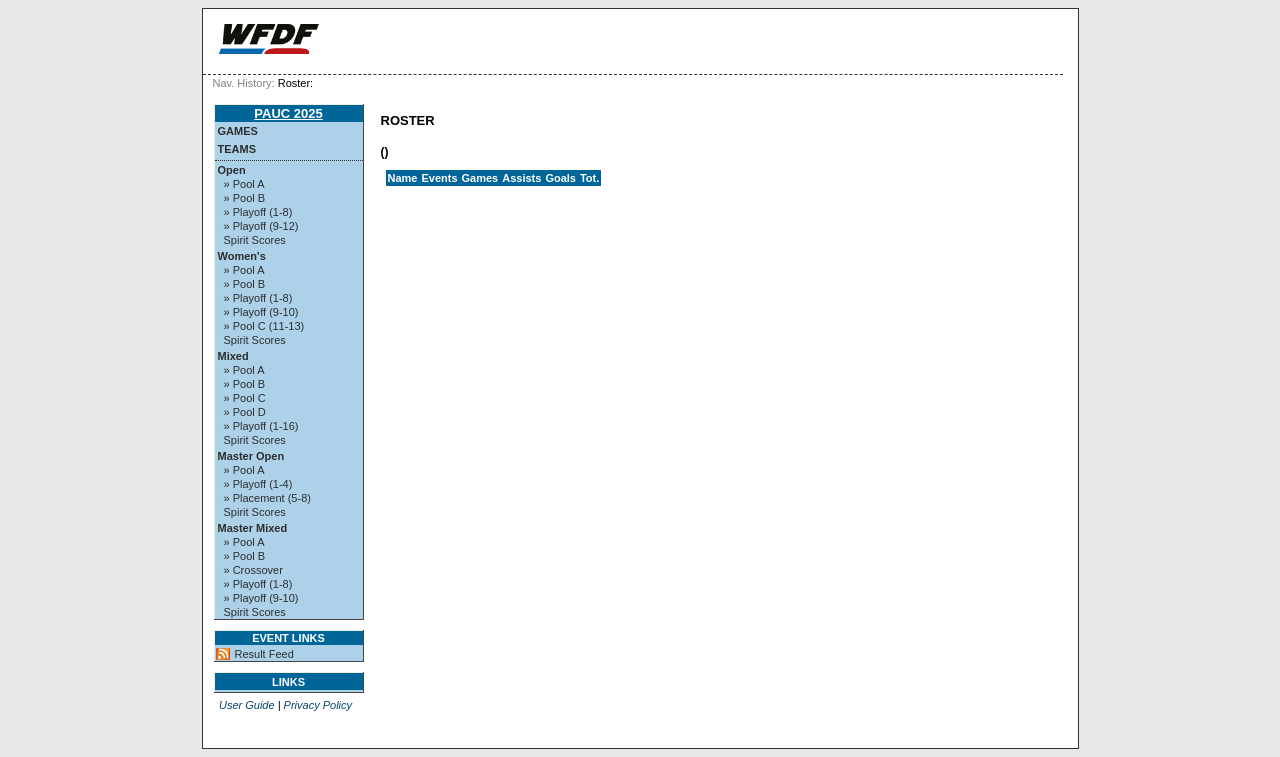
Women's (242, 256)
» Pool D (245, 412)
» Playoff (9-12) (261, 226)
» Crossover (253, 570)
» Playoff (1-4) (258, 484)
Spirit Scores (255, 240)
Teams (237, 149)
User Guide (247, 705)
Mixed (233, 356)
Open (232, 170)
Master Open (251, 456)
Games (238, 131)
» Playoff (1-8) (258, 212)
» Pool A (244, 184)
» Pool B (245, 198)
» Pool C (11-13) (264, 326)
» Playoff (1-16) (261, 426)
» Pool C (245, 398)
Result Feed (264, 654)
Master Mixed (253, 528)
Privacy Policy (318, 705)
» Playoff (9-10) (261, 312)
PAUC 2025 (288, 113)
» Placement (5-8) (267, 498)
